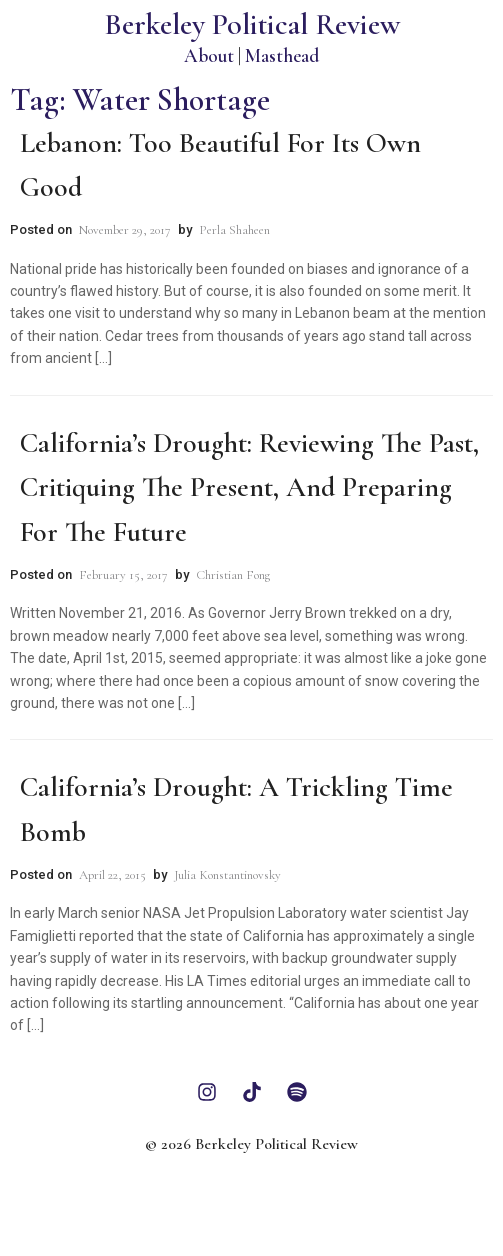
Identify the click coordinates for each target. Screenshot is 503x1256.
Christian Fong (233, 575)
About (209, 55)
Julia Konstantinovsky (227, 875)
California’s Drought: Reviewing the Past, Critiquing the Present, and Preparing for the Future (249, 488)
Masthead (282, 55)
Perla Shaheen (234, 230)
